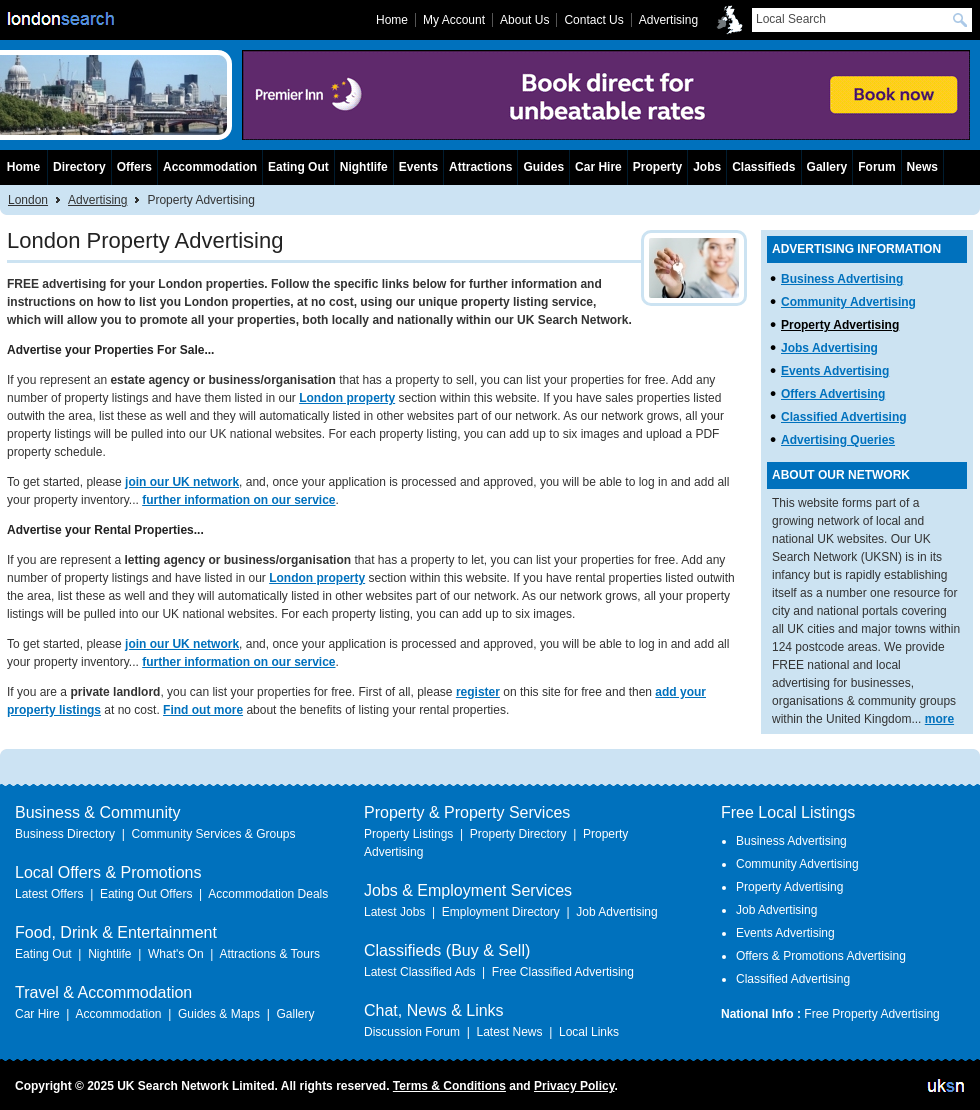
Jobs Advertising (829, 348)
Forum (876, 167)
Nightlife (364, 167)
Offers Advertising (833, 394)
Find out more (203, 710)
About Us (524, 20)
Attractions (480, 167)
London (28, 200)
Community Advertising (848, 302)
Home (23, 167)
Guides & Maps (219, 1014)
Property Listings (408, 834)
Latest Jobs (394, 912)
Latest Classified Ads (419, 972)
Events (418, 167)
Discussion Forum (412, 1032)
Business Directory (65, 834)
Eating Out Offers (146, 894)
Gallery (827, 167)
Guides (543, 167)
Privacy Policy (574, 1086)
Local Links (589, 1032)
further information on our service (238, 500)
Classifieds (763, 167)
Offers (134, 167)
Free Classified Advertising (563, 972)
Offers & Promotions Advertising (821, 956)
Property (657, 167)
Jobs (707, 167)
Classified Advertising (844, 417)
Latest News (509, 1032)
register (478, 692)
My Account (454, 20)
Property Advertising (840, 325)
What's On (176, 954)
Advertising (97, 200)
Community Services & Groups (213, 834)
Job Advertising (616, 912)
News (922, 167)
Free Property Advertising (871, 1014)
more (939, 719)
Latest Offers (49, 894)
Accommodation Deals (268, 894)
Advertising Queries (838, 440)
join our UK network (182, 482)
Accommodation (210, 167)
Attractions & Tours (269, 954)
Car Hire (598, 167)
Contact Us (593, 20)
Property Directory (518, 834)
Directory (79, 167)
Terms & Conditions (449, 1086)
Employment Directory (501, 912)
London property (347, 398)
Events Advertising (835, 371)
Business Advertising (842, 279)
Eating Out (298, 167)
